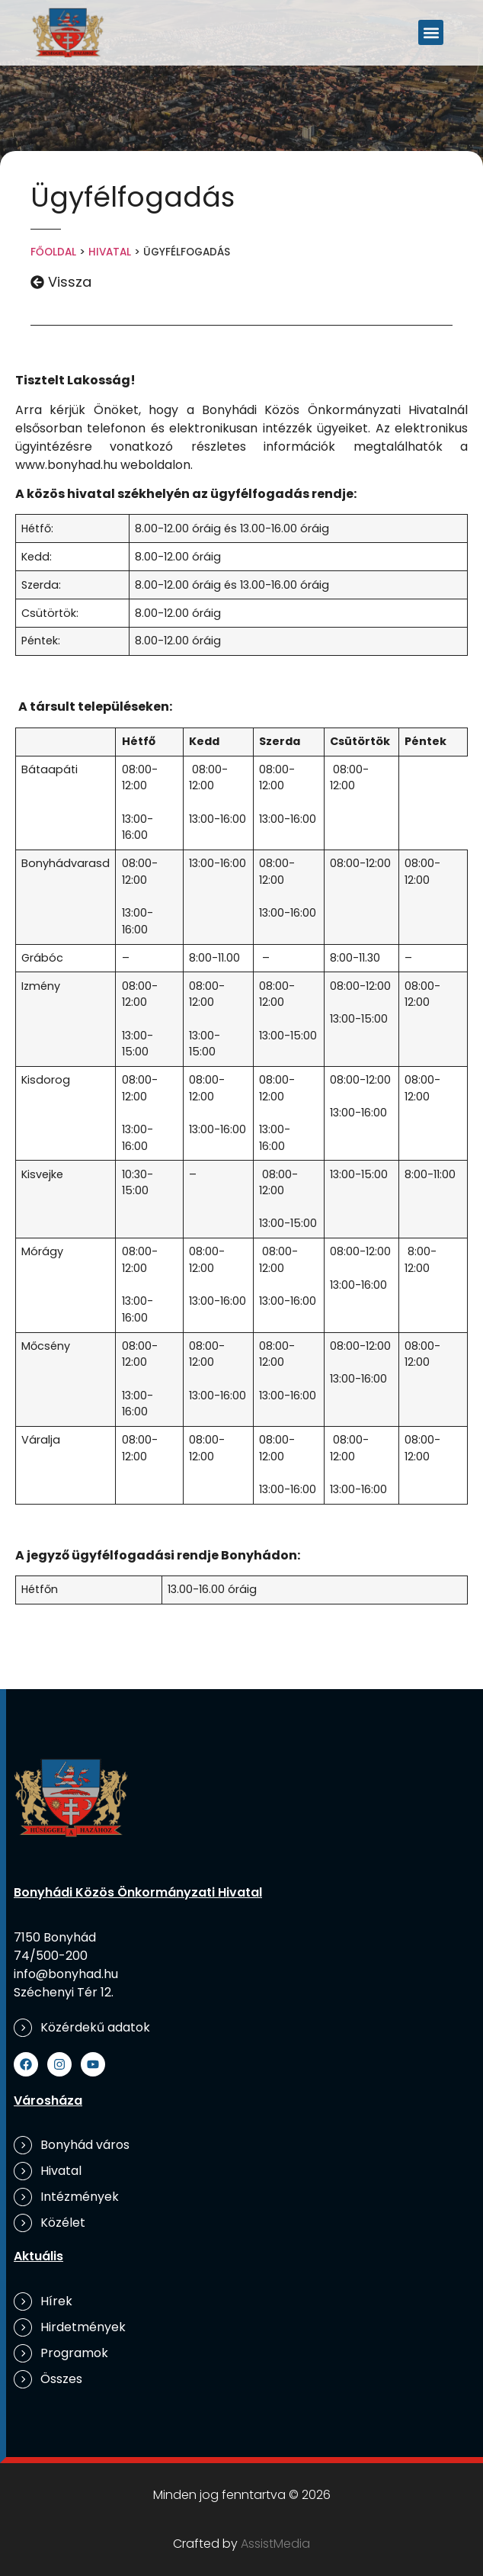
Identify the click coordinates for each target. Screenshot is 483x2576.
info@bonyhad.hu (66, 1974)
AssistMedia (275, 2543)
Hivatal (109, 252)
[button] (430, 32)
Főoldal (53, 252)
